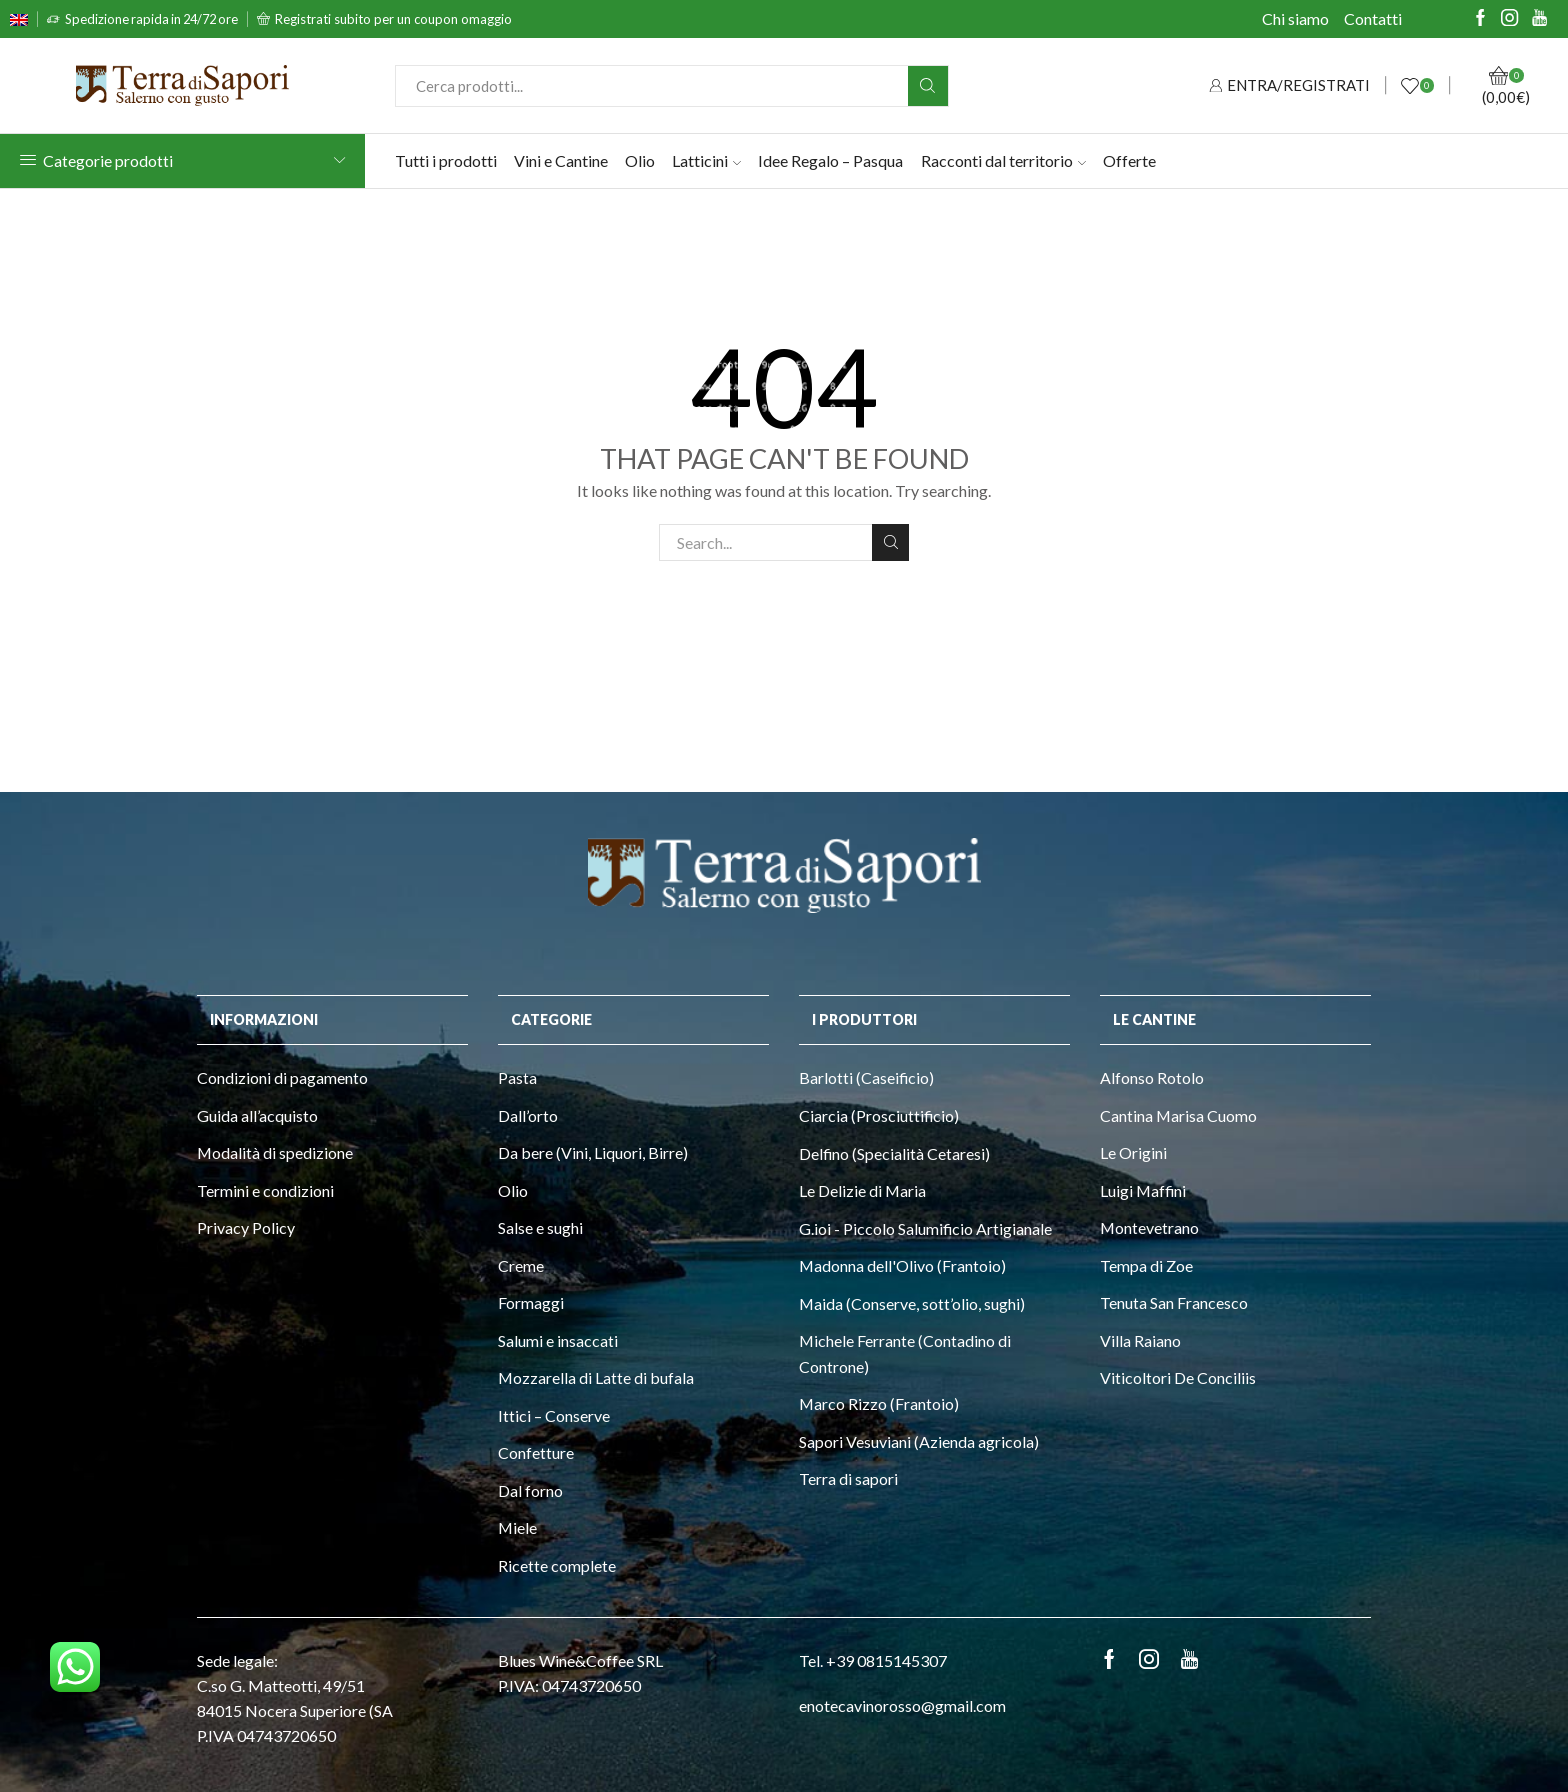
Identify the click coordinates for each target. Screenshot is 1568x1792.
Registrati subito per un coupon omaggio (393, 19)
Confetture (536, 1452)
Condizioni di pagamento (282, 1077)
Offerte (1129, 160)
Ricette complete (557, 1565)
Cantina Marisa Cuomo (1178, 1115)
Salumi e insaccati (558, 1340)
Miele (517, 1527)
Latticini (706, 160)
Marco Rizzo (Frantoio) (879, 1403)
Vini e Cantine (561, 160)
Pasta (517, 1077)
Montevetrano (1149, 1227)
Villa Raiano (1140, 1340)
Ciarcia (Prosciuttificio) (879, 1115)
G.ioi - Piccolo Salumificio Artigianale (925, 1228)
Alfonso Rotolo (1152, 1077)
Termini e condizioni (265, 1190)
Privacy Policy (246, 1227)
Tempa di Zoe (1146, 1265)
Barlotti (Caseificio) (866, 1077)
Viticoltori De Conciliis (1178, 1377)
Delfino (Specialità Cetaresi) (894, 1153)
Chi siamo (1295, 18)
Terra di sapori (848, 1478)
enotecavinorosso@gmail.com (902, 1705)
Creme (521, 1265)
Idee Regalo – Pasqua (830, 160)
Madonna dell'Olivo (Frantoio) (902, 1265)
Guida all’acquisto (257, 1115)
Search (890, 542)
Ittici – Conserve (554, 1415)
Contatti (1373, 18)
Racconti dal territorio (1003, 160)
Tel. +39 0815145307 (873, 1660)
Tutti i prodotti (446, 160)
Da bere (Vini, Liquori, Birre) (593, 1152)
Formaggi (531, 1302)
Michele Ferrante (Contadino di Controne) (905, 1353)
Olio (640, 160)
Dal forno (530, 1490)
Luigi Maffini (1143, 1190)
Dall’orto (528, 1115)
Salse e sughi (540, 1227)
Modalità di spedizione (275, 1152)
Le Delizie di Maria (862, 1190)
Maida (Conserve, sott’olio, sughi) (912, 1303)
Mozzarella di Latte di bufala (596, 1377)
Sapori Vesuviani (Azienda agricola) (919, 1441)
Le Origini (1133, 1152)
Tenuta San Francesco (1174, 1302)
